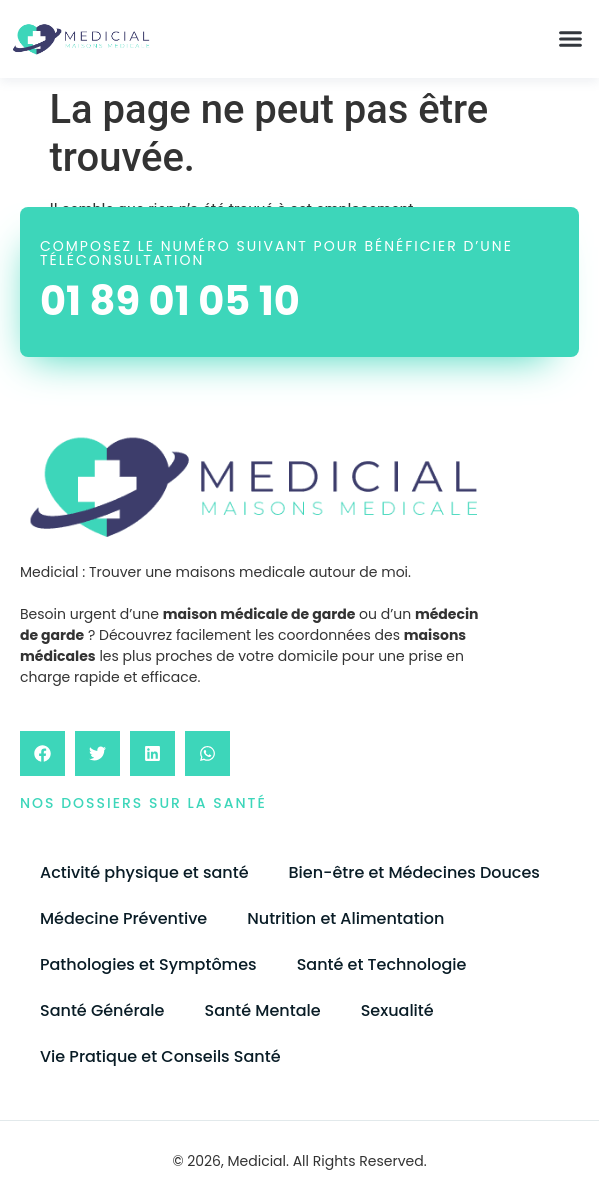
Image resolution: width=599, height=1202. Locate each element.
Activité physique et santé (144, 872)
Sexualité (397, 1010)
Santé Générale (102, 1010)
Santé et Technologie (382, 964)
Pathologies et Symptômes (148, 964)
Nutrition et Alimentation (345, 918)
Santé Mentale (262, 1010)
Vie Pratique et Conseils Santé (160, 1056)
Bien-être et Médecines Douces (414, 872)
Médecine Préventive (123, 918)
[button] (571, 39)
